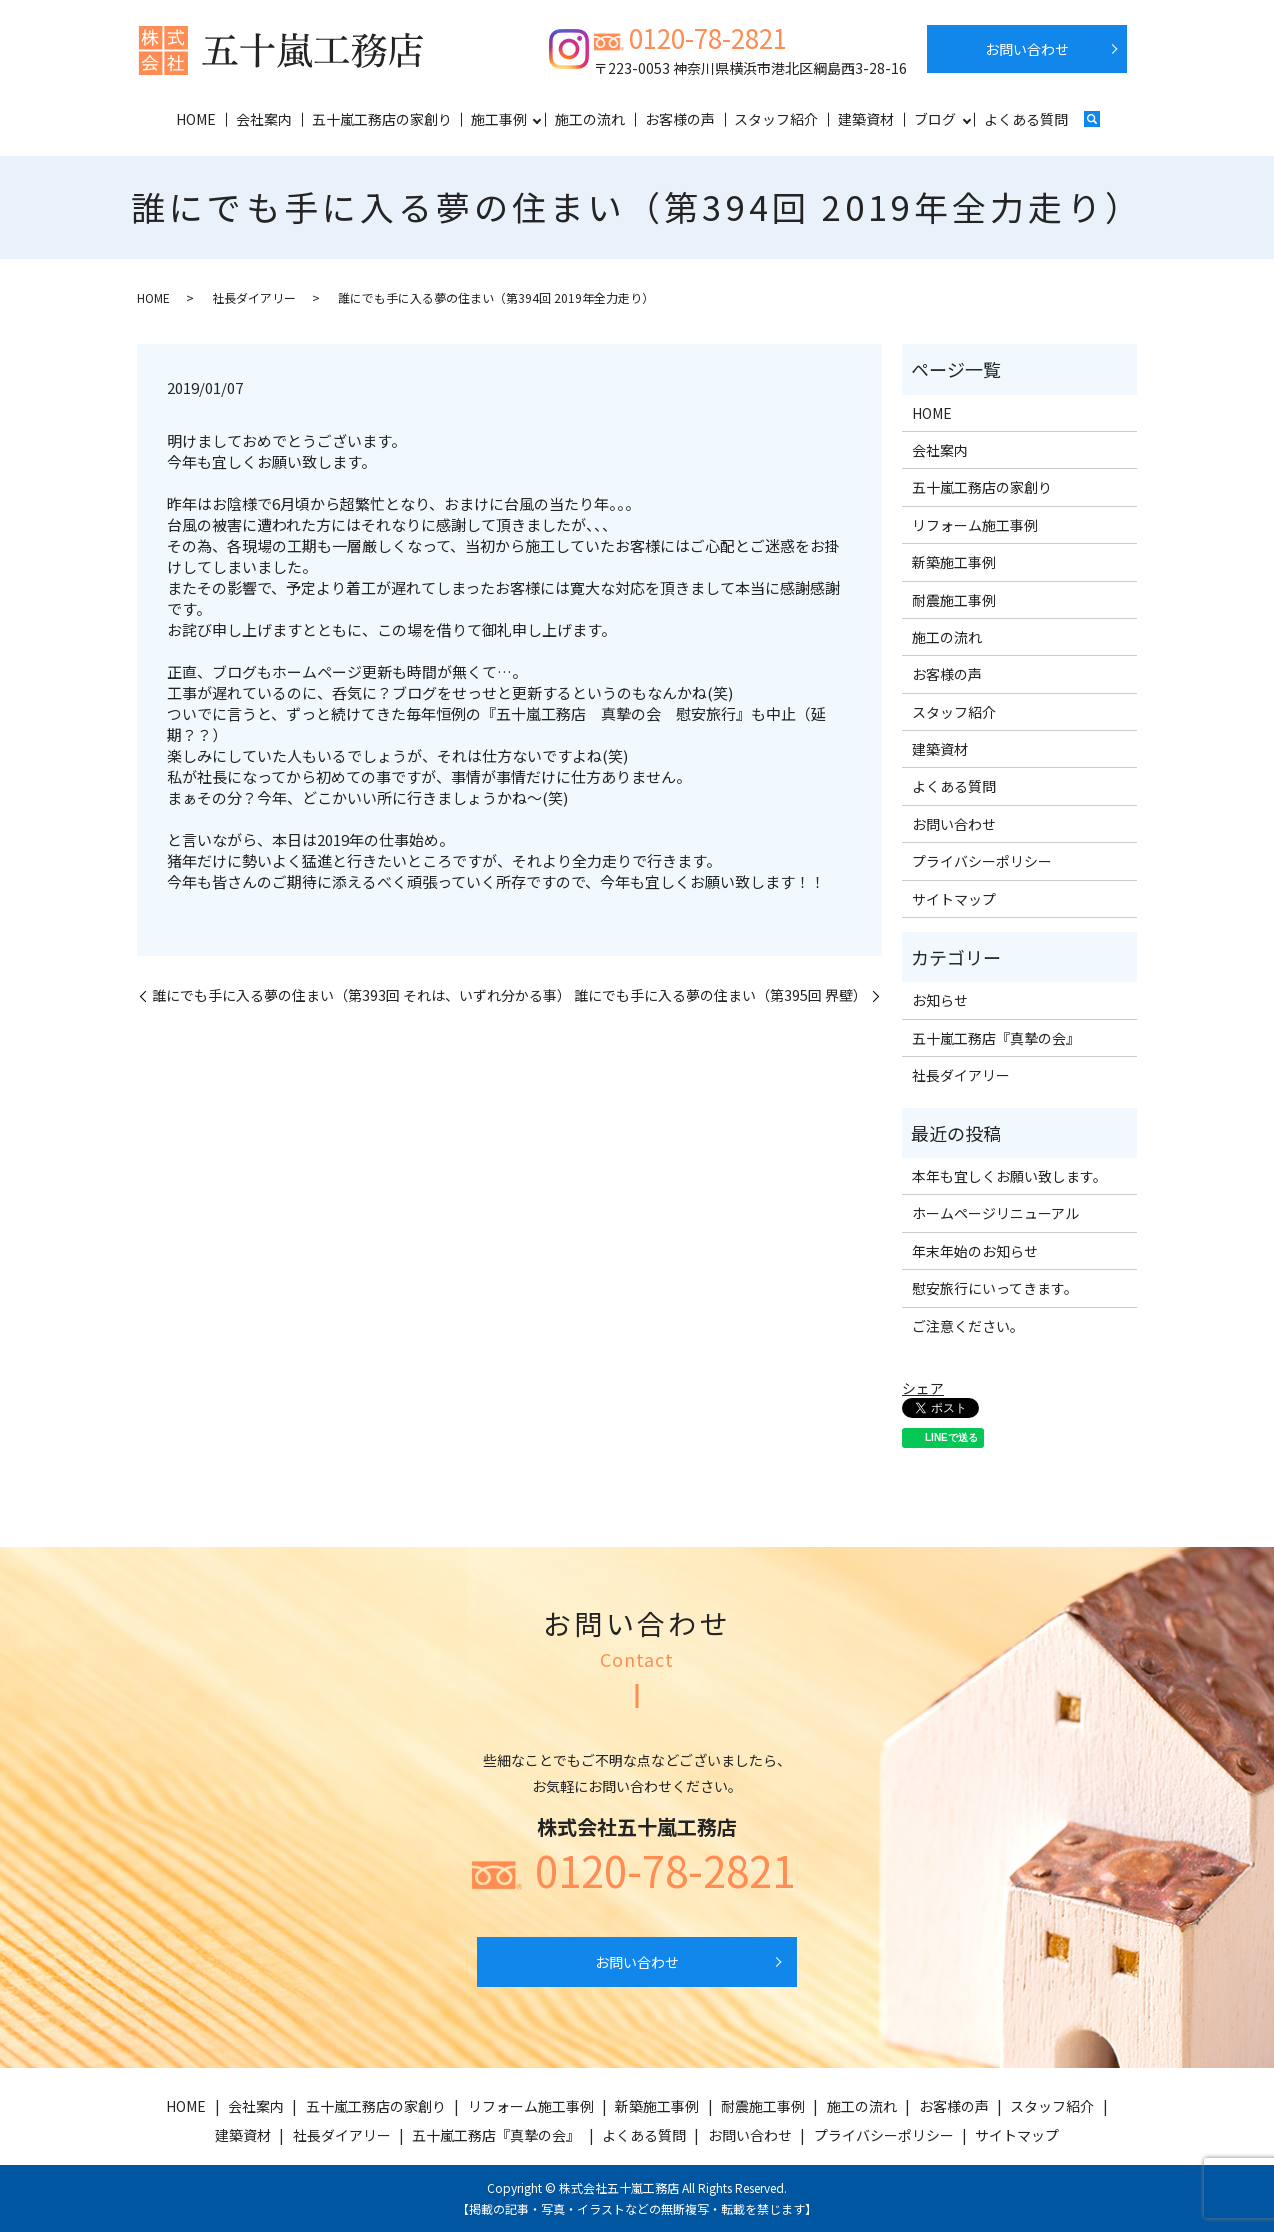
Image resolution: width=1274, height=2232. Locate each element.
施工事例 (499, 119)
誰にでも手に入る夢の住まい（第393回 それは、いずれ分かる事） (361, 995)
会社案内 (264, 119)
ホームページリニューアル (995, 1213)
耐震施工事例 (954, 600)
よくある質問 (1026, 119)
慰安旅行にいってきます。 (995, 1288)
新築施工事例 (954, 562)
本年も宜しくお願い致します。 (1009, 1176)
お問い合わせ (1027, 49)
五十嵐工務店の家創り (382, 119)
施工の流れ (590, 119)
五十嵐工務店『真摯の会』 (996, 1038)
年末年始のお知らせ (975, 1251)
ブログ (935, 119)
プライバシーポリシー (982, 861)
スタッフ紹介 (776, 119)
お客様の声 (680, 119)
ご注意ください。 (968, 1326)
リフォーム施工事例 (975, 525)
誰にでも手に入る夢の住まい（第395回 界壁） (720, 995)
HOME (196, 119)
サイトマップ (954, 899)
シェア (923, 1388)
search (1092, 121)
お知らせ (940, 1000)
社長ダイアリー (254, 297)
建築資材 (866, 119)
